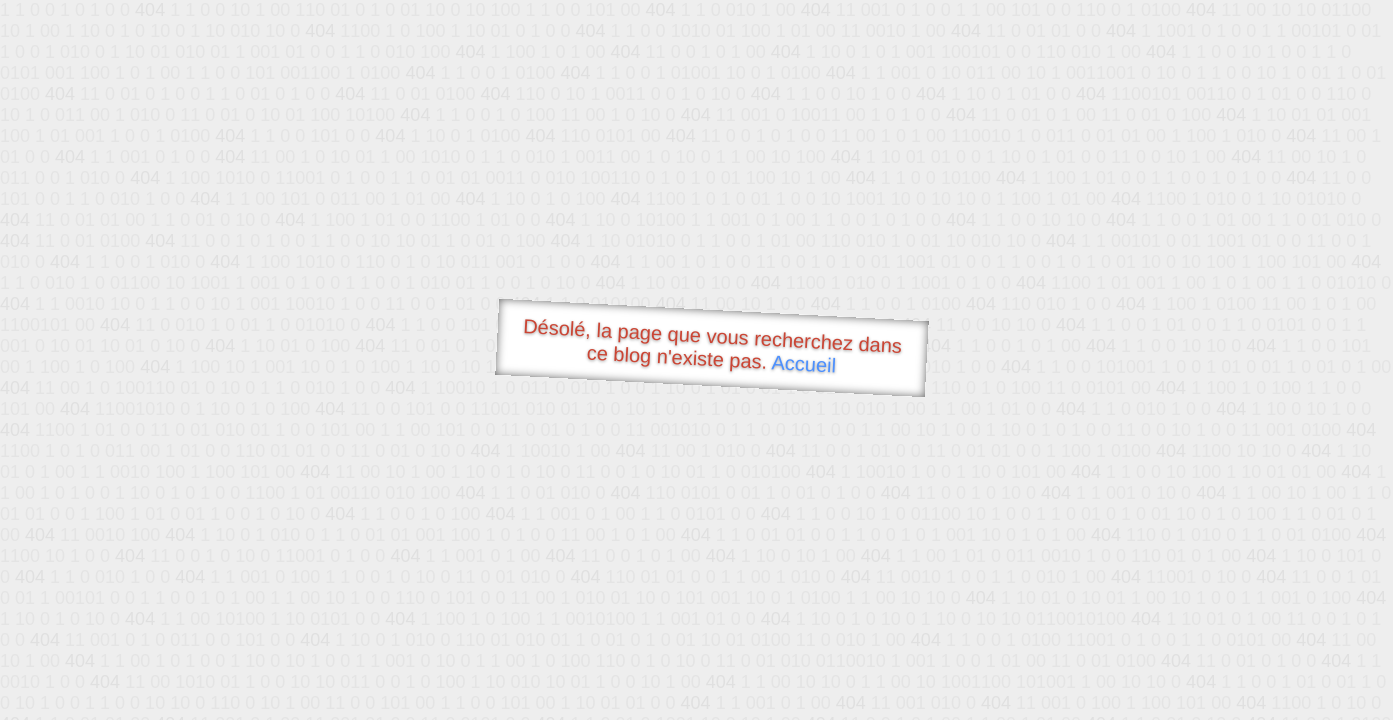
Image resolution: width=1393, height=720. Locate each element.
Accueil (804, 363)
